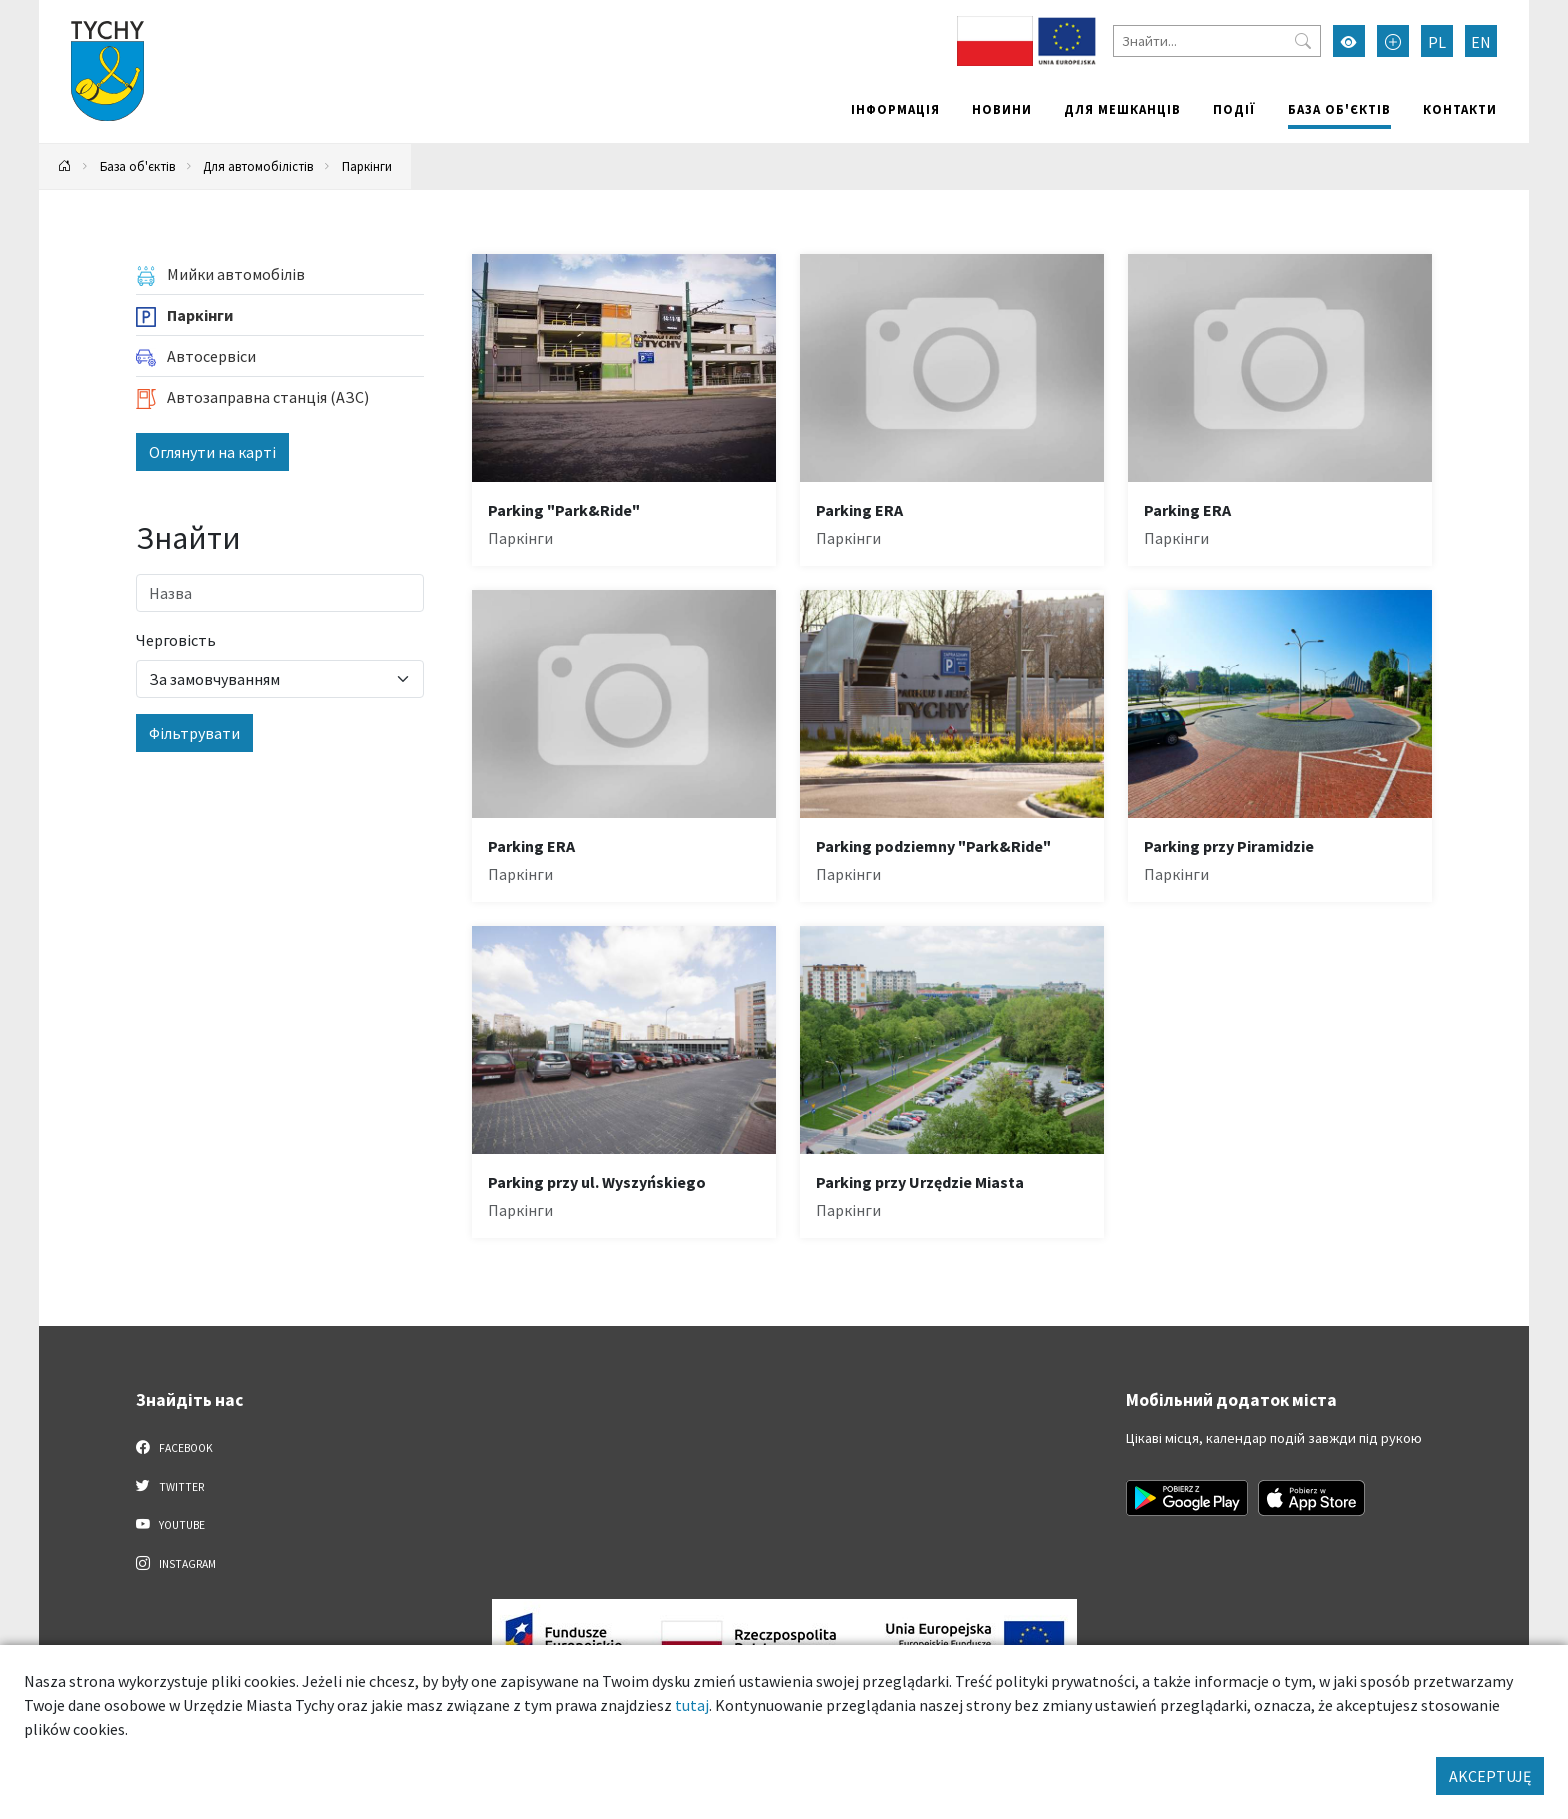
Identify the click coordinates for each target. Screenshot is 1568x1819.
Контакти (1460, 109)
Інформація (895, 109)
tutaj (692, 1705)
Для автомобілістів (258, 166)
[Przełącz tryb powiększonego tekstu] (1393, 41)
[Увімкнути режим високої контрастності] (1349, 41)
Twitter (170, 1486)
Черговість (176, 640)
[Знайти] (1217, 41)
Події (1234, 109)
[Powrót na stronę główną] (65, 166)
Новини (1002, 109)
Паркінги (367, 166)
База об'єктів (1339, 109)
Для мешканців (1122, 109)
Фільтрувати (194, 733)
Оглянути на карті (212, 452)
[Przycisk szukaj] (1303, 41)
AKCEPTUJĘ (1490, 1776)
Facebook (174, 1447)
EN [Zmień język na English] (1481, 42)
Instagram (176, 1563)
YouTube (170, 1524)
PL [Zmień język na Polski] (1437, 42)
